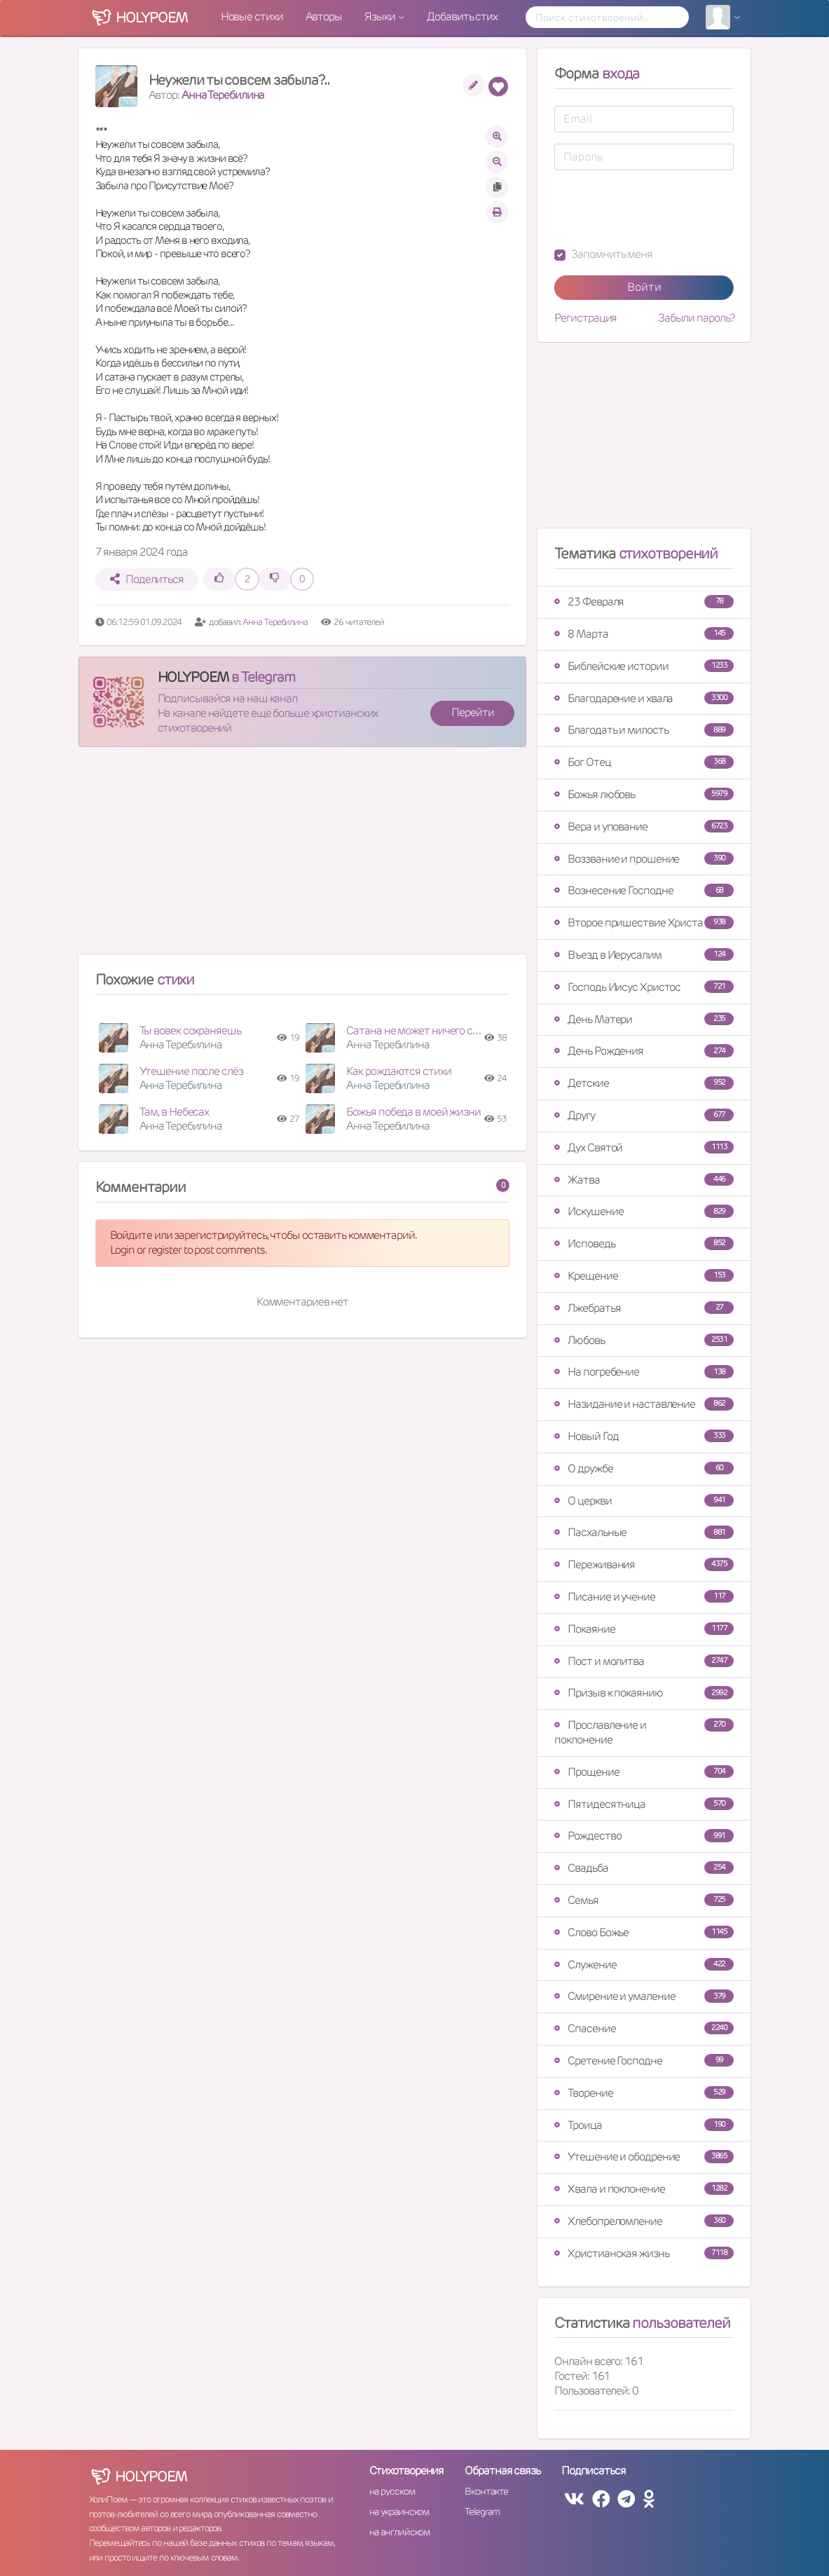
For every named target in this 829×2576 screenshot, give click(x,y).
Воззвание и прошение (644, 858)
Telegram (482, 2511)
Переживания (644, 1564)
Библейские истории (644, 666)
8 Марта (644, 633)
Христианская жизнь (644, 2253)
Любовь (644, 1340)
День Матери (644, 1019)
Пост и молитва (644, 1661)
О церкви (644, 1500)
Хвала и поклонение (644, 2188)
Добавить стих (462, 16)
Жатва (644, 1179)
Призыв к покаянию (644, 1692)
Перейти (472, 712)
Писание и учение (644, 1596)
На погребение (644, 1371)
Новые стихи (252, 16)
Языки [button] (380, 16)
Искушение (644, 1211)
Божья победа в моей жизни (413, 1111)
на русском (392, 2491)
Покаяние (644, 1629)
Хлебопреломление (644, 2221)
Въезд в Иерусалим (644, 954)
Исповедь (644, 1243)
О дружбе (644, 1468)
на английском (399, 2532)
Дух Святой (644, 1147)
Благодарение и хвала (644, 698)
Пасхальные (644, 1532)
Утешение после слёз (191, 1071)
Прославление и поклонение (644, 1732)
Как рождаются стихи (398, 1071)
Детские (644, 1083)
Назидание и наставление (644, 1404)
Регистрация (585, 318)
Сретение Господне (644, 2060)
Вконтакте (486, 2491)
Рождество (644, 1835)
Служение (644, 1964)
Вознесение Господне (644, 890)
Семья (644, 1900)
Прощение (644, 1772)
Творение (644, 2092)
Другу (644, 1115)
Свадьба (644, 1868)
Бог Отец (644, 762)
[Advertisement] (302, 856)
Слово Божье (644, 1932)
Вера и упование (644, 826)
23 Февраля (644, 601)
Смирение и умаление (644, 1996)
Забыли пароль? (696, 318)
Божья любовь (644, 794)
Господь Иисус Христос (644, 987)
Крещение (644, 1275)
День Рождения (644, 1050)
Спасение (644, 2028)
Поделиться (147, 579)
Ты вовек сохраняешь (190, 1030)
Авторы (324, 16)
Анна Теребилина (223, 95)
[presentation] (660, 208)
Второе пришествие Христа (644, 922)
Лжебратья (644, 1308)
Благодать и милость (644, 729)
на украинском (399, 2511)
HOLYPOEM (193, 677)
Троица (644, 2125)
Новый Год (644, 1436)
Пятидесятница (644, 1804)
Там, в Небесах (174, 1111)
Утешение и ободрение (644, 2156)
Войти (644, 287)
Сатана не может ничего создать (425, 1030)
